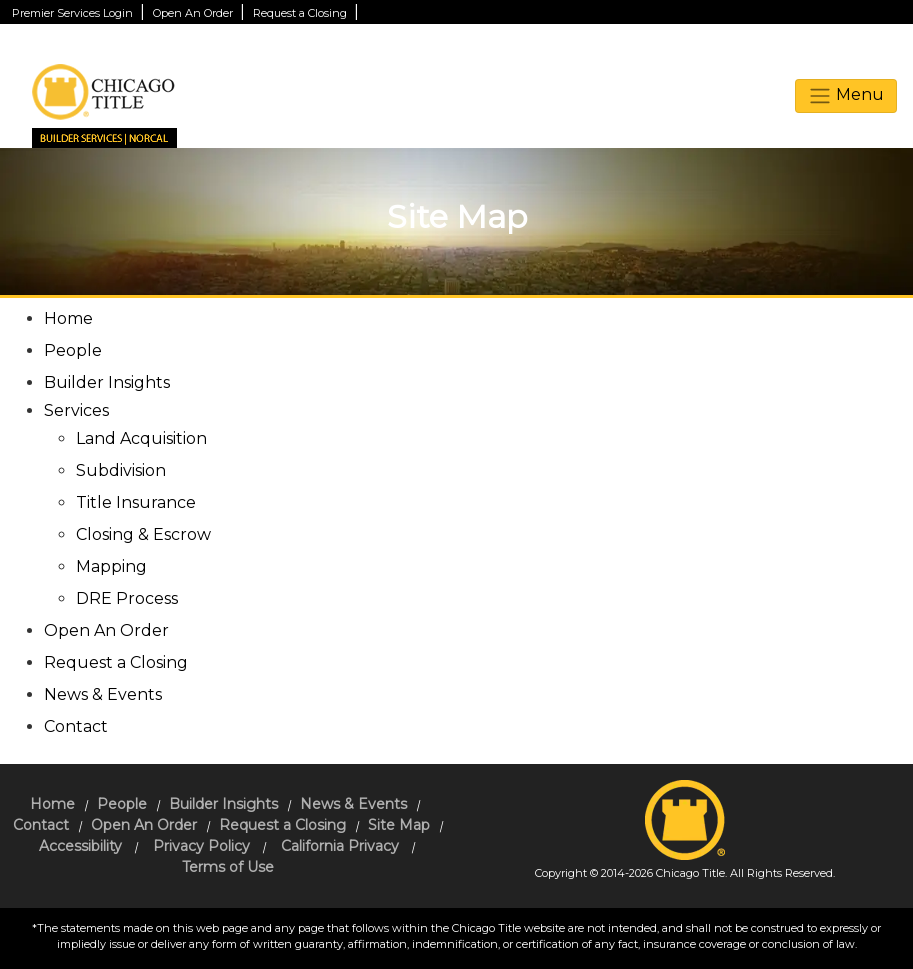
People (73, 350)
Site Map (399, 825)
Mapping (111, 566)
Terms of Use (228, 867)
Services (76, 410)
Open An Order (194, 13)
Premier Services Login (74, 13)
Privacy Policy (201, 846)
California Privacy (340, 846)
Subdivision (121, 470)
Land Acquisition (141, 438)
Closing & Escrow (143, 534)
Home (68, 318)
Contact (76, 726)
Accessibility (80, 846)
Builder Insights (107, 382)
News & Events (103, 694)
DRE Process (127, 598)
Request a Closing (301, 13)
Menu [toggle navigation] (846, 96)
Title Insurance (136, 502)
